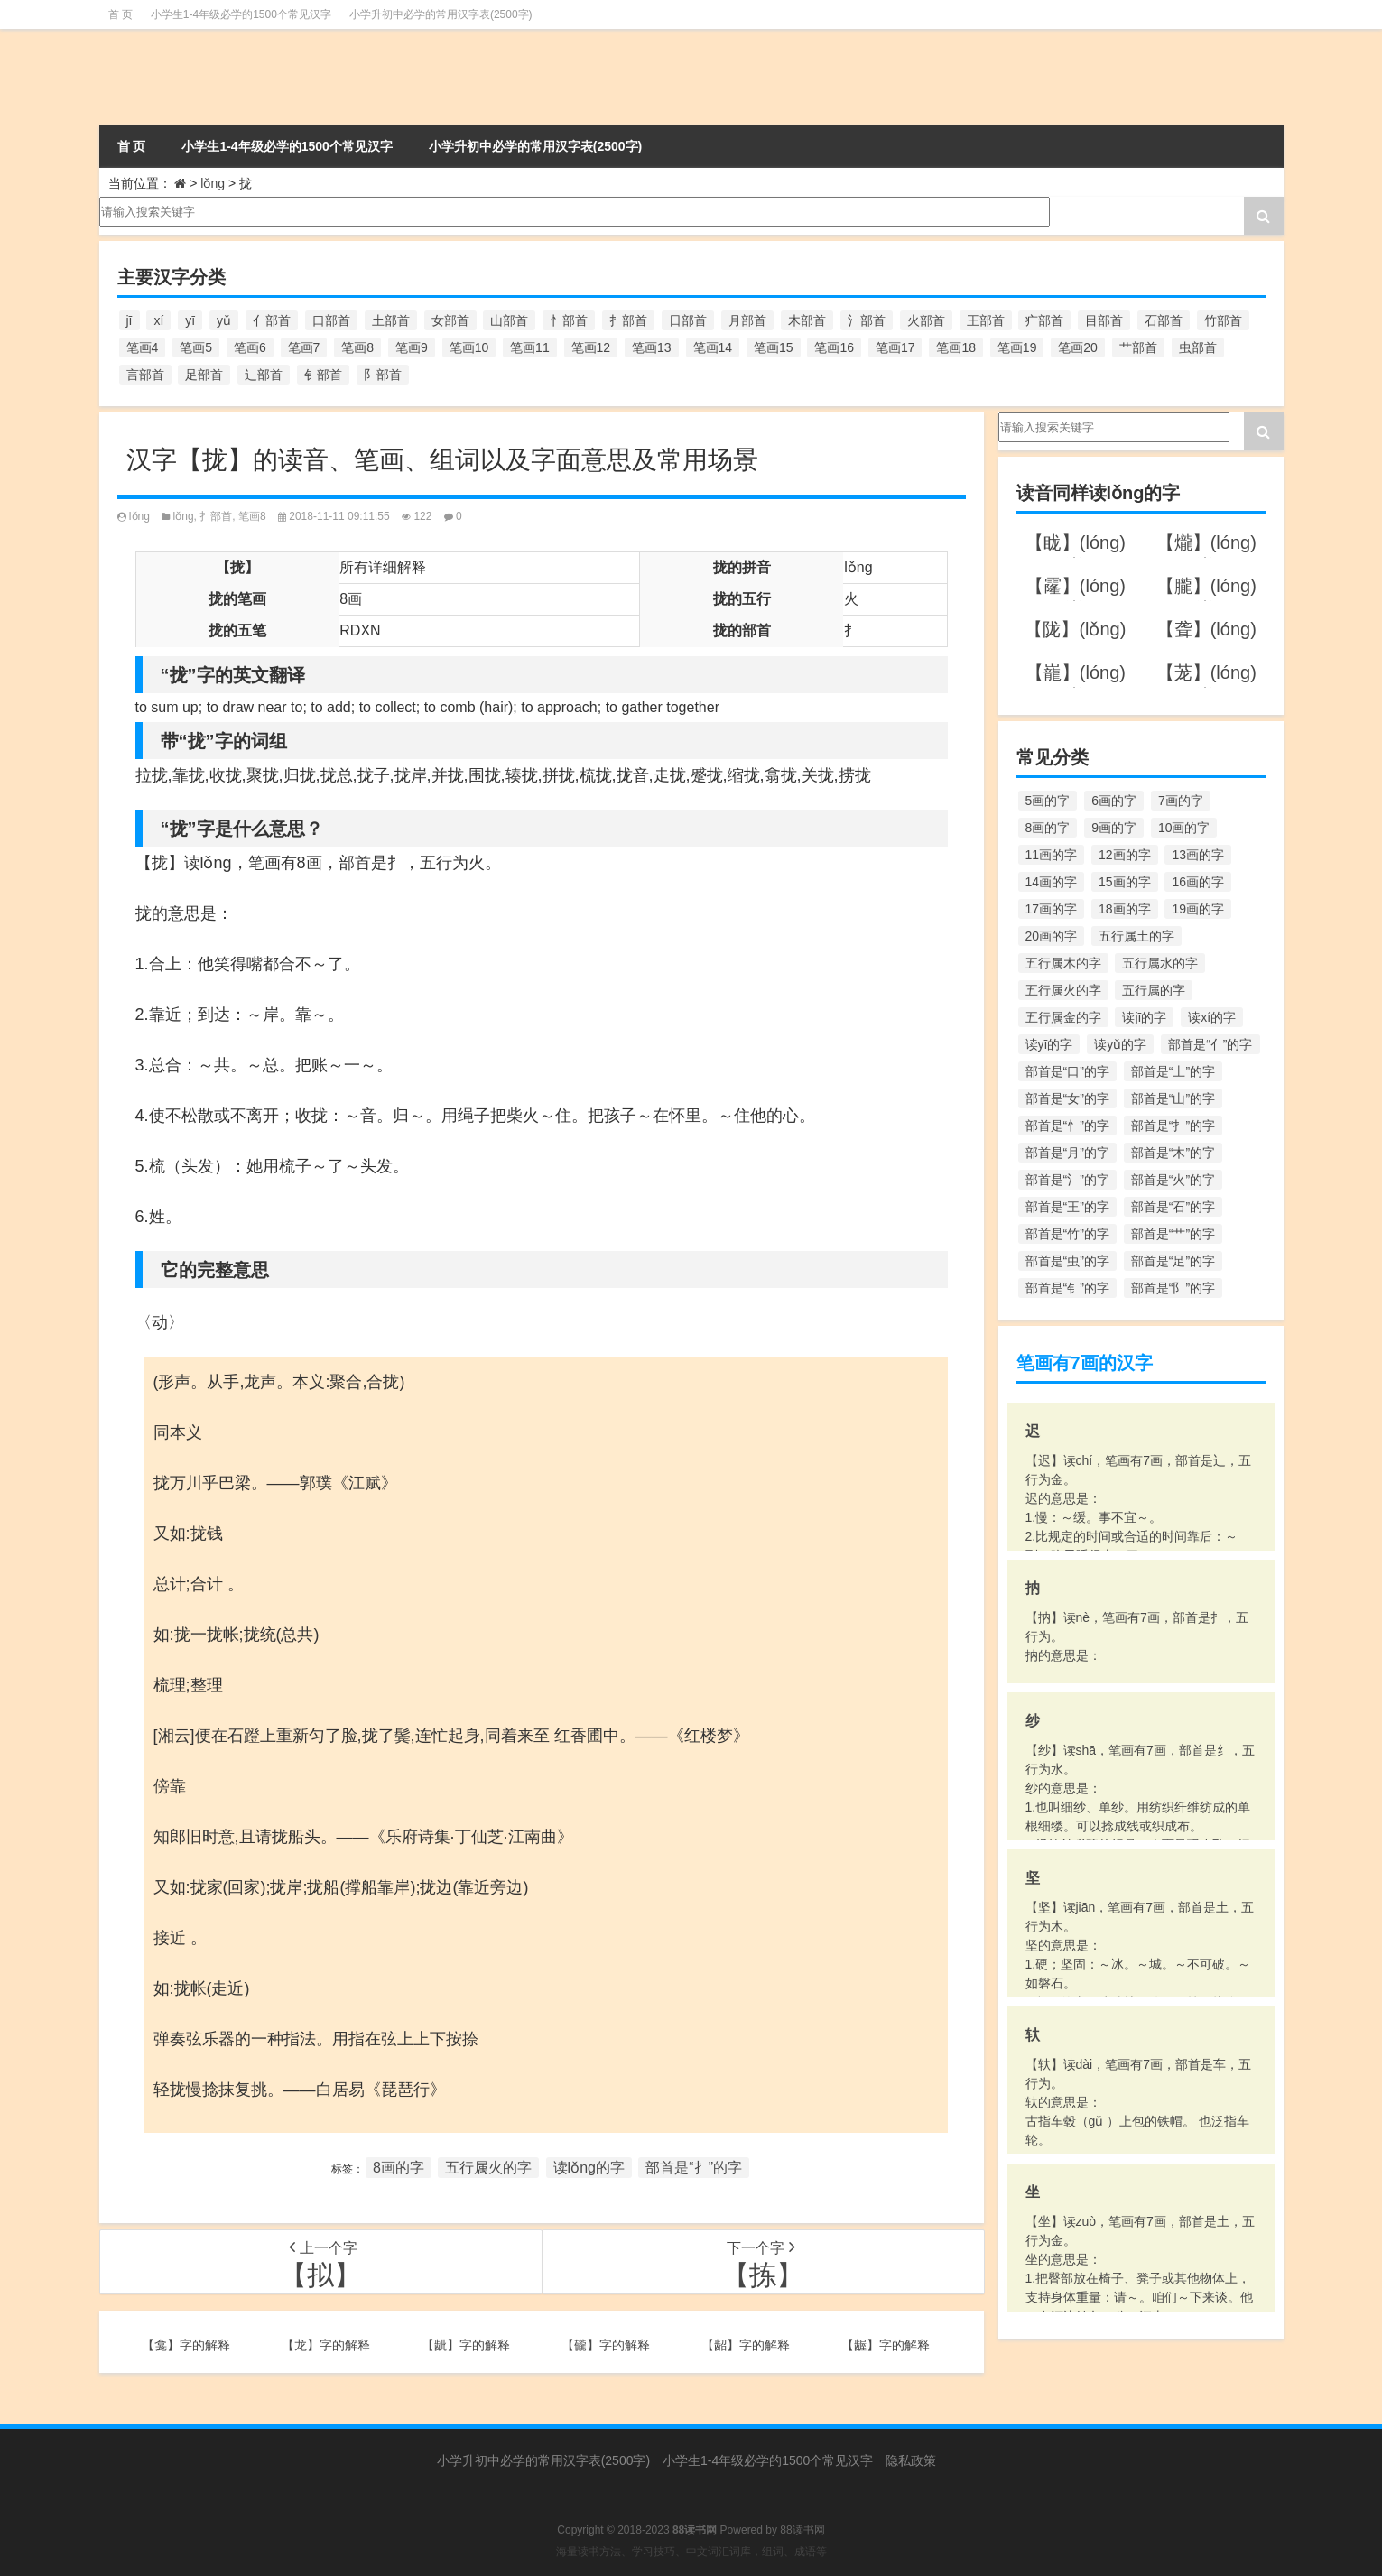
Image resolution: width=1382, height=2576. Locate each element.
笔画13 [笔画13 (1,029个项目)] (652, 347)
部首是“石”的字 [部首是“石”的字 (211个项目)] (1173, 1207)
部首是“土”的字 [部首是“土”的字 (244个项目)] (1173, 1071)
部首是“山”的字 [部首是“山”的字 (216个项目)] (1173, 1098)
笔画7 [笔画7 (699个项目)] (304, 347)
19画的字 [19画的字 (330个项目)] (1198, 909)
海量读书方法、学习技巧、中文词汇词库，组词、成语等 (691, 2551)
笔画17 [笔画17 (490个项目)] (895, 347)
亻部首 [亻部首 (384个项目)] (272, 320)
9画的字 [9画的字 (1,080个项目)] (1113, 827)
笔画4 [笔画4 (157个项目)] (142, 347)
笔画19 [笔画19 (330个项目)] (1017, 347)
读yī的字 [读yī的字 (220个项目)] (1049, 1044)
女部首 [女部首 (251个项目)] (450, 320)
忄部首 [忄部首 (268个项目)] (569, 320)
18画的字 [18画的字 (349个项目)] (1125, 909)
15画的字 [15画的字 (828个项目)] (1125, 882)
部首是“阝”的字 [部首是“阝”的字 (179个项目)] (1173, 1288)
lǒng (212, 183)
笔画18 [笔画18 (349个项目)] (956, 347)
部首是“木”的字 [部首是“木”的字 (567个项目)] (1173, 1152)
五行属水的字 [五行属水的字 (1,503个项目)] (1160, 963)
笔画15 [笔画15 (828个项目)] (773, 347)
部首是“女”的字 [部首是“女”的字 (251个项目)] (1067, 1098)
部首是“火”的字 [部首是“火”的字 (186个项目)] (1173, 1179)
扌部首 (215, 516)
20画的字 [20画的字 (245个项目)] (1051, 936)
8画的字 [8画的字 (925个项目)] (1048, 827)
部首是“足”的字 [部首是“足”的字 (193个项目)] (1173, 1261)
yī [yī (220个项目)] (190, 320)
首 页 (120, 14)
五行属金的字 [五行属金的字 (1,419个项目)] (1063, 1017)
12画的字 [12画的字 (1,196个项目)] (1125, 855)
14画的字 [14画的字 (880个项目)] (1051, 882)
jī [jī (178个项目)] (129, 320)
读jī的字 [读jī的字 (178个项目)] (1144, 1017)
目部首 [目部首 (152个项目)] (1104, 320)
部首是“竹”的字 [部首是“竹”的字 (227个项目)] (1067, 1234)
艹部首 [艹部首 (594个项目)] (1138, 347)
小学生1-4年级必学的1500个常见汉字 (241, 14)
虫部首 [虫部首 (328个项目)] (1198, 347)
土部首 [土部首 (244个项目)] (391, 320)
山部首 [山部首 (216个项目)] (509, 320)
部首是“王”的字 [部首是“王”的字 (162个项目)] (1067, 1207)
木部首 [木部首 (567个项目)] (807, 320)
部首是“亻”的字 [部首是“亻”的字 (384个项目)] (1210, 1044)
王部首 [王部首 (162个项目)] (986, 320)
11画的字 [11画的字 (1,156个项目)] (1051, 855)
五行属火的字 (488, 2167)
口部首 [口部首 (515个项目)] (331, 320)
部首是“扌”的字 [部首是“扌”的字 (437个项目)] (1173, 1125)
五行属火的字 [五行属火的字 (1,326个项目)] (1063, 990)
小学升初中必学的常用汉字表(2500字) (441, 14)
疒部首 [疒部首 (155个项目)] (1044, 320)
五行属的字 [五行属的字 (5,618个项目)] (1153, 990)
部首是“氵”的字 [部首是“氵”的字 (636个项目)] (1067, 1179)
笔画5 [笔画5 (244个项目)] (196, 347)
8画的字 (398, 2167)
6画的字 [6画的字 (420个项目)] (1113, 800)
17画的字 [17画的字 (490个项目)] (1051, 909)
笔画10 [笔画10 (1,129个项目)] (469, 347)
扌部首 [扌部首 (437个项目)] (628, 320)
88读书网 (802, 2530)
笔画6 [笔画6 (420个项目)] (250, 347)
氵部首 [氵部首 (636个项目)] (867, 320)
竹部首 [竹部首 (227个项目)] (1223, 320)
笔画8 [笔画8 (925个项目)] (357, 347)
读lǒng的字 (589, 2167)
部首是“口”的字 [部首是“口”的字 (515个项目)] (1067, 1071)
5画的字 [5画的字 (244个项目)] (1048, 800)
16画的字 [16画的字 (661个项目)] (1198, 882)
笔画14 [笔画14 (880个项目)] (713, 347)
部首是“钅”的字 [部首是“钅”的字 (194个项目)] (1067, 1288)
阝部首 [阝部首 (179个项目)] (383, 374)
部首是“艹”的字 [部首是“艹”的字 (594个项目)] (1173, 1234)
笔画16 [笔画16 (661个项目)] (834, 347)
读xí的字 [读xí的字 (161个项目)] (1212, 1017)
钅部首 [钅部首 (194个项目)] (323, 374)
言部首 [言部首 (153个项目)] (145, 374)
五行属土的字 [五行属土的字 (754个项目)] (1136, 936)
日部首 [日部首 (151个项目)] (688, 320)
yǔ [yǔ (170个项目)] (224, 320)
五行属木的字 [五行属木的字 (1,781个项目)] (1063, 963)
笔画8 (252, 516)
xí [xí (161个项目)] (158, 320)
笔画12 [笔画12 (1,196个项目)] (591, 347)
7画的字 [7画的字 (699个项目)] (1180, 800)
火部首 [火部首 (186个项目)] (926, 320)
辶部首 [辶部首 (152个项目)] (264, 374)
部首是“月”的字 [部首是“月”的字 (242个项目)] (1067, 1152)
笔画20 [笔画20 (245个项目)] (1078, 347)
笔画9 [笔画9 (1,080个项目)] (411, 347)
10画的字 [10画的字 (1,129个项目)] (1184, 827)
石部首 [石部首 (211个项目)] (1164, 320)
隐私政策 (911, 2460)
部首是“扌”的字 (693, 2167)
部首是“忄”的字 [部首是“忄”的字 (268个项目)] (1067, 1125)
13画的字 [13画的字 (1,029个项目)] (1198, 855)
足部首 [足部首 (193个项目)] (204, 374)
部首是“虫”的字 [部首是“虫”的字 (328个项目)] (1067, 1261)
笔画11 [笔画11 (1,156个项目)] (530, 347)
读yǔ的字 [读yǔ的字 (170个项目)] (1120, 1044)
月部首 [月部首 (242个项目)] (747, 320)
